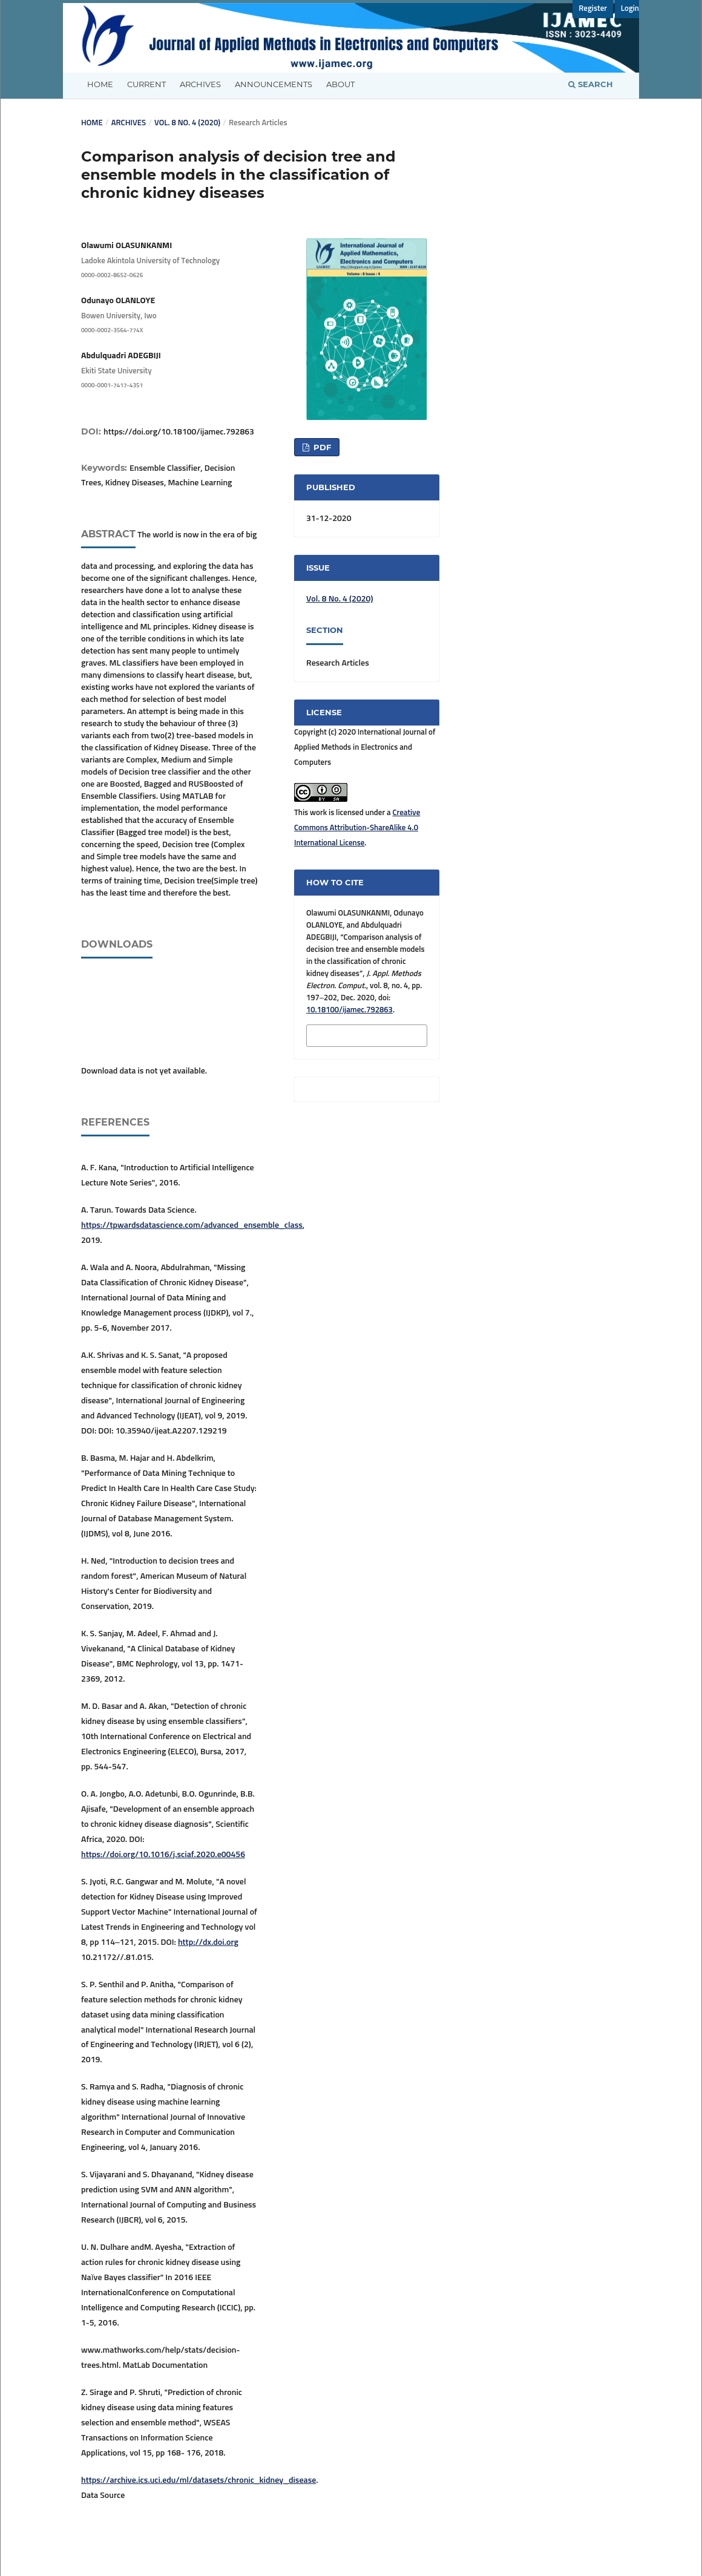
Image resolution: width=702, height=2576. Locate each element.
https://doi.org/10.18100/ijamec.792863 (178, 432)
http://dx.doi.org (208, 1942)
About (340, 84)
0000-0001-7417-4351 (112, 385)
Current (146, 84)
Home (100, 84)
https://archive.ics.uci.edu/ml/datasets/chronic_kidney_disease (198, 2480)
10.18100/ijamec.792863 (349, 1010)
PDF (321, 447)
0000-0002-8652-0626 (112, 275)
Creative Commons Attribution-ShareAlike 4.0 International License (357, 828)
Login (630, 9)
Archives (200, 84)
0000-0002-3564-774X (112, 330)
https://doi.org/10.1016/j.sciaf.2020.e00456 (163, 1854)
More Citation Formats (348, 1034)
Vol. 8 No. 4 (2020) (187, 123)
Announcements (273, 84)
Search (590, 84)
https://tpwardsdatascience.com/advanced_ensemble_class (192, 1225)
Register (593, 9)
